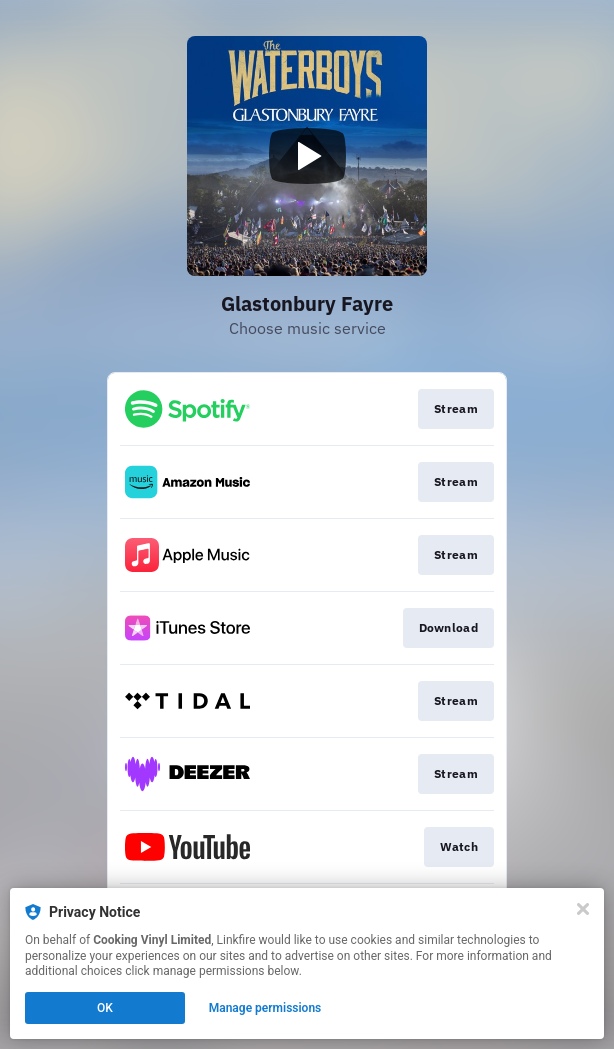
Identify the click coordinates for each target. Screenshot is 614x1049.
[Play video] (307, 156)
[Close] (583, 909)
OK (105, 1008)
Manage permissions (265, 1008)
